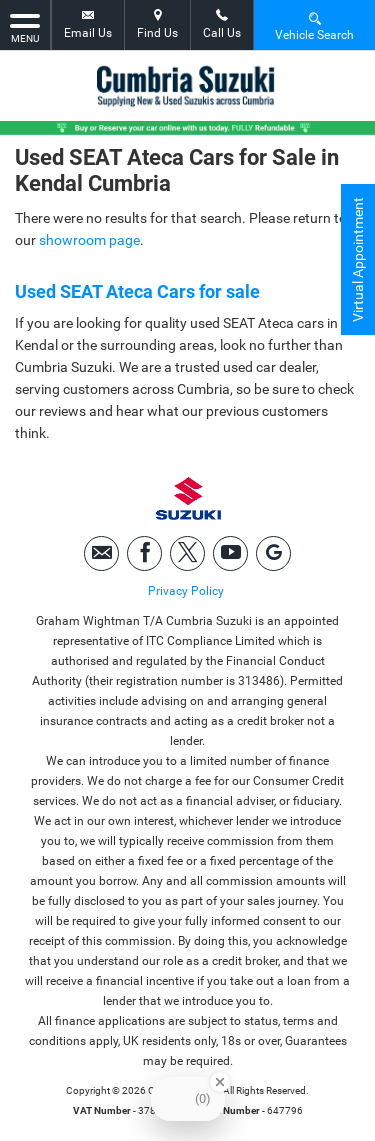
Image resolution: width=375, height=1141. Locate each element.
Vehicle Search (314, 25)
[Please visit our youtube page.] (230, 553)
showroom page (89, 240)
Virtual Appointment (358, 259)
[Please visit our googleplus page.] (273, 553)
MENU (25, 27)
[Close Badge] (220, 1082)
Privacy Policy (186, 591)
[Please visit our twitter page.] (187, 553)
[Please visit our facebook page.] (144, 553)
